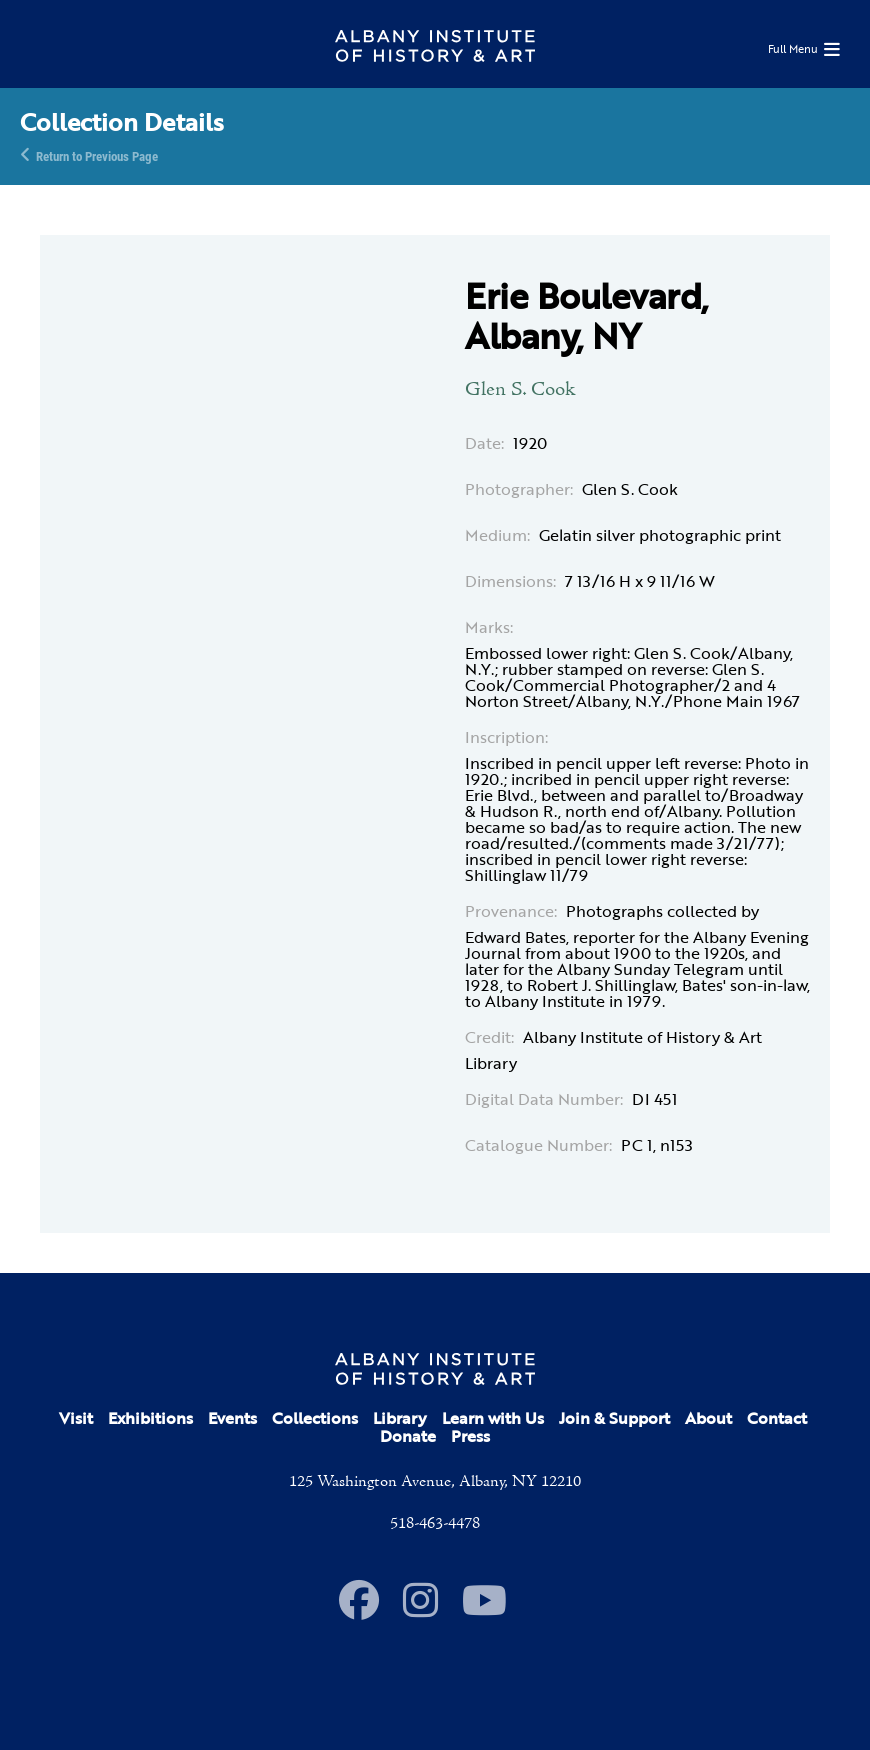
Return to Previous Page (97, 155)
